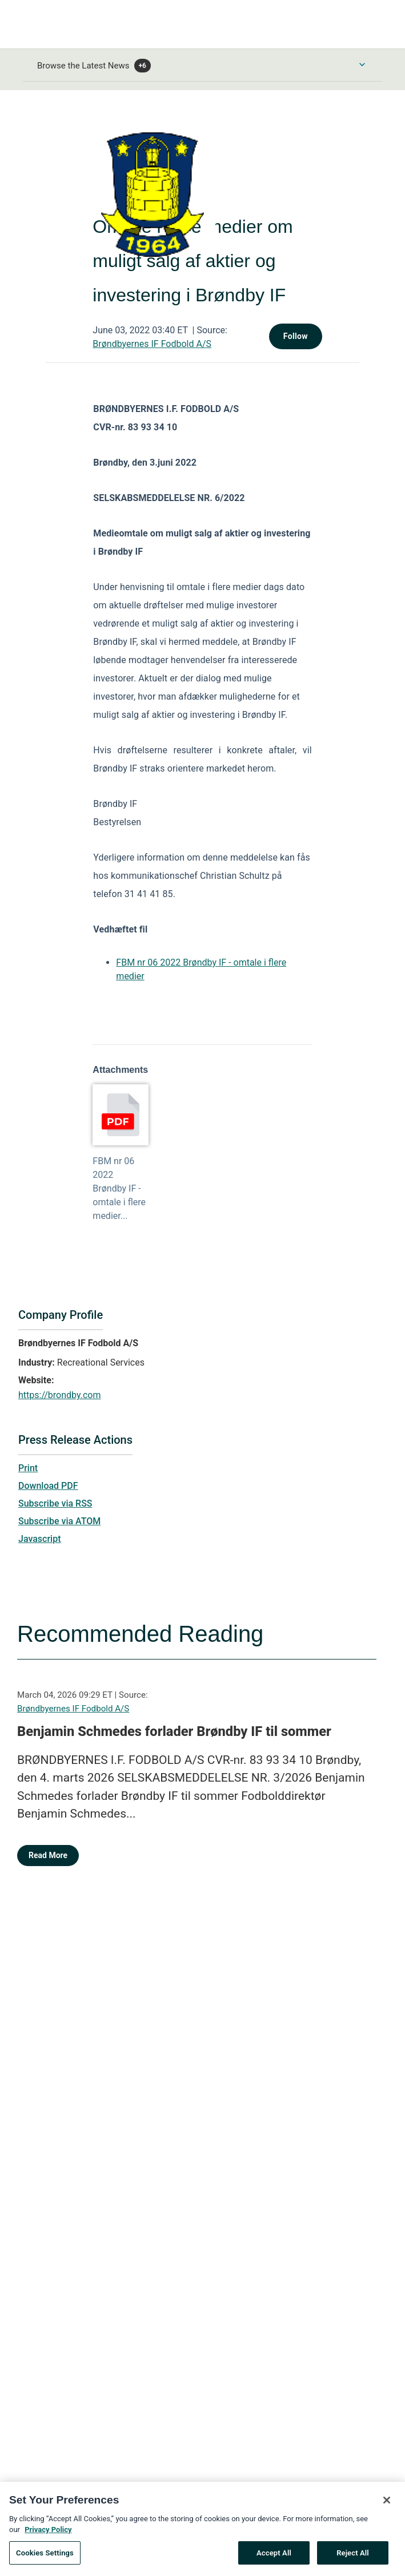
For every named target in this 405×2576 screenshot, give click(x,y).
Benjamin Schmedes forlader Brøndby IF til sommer (174, 1731)
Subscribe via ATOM (59, 1521)
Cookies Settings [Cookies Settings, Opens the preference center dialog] (45, 2557)
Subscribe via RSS (55, 1503)
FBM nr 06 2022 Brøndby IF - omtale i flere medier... (119, 1188)
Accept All (273, 2557)
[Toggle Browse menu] (362, 64)
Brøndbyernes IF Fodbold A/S (152, 343)
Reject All (352, 2557)
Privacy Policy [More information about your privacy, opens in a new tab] (48, 2534)
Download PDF (48, 1485)
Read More (48, 1855)
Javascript (39, 1538)
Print (28, 1468)
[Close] (386, 2504)
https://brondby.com (59, 1395)
